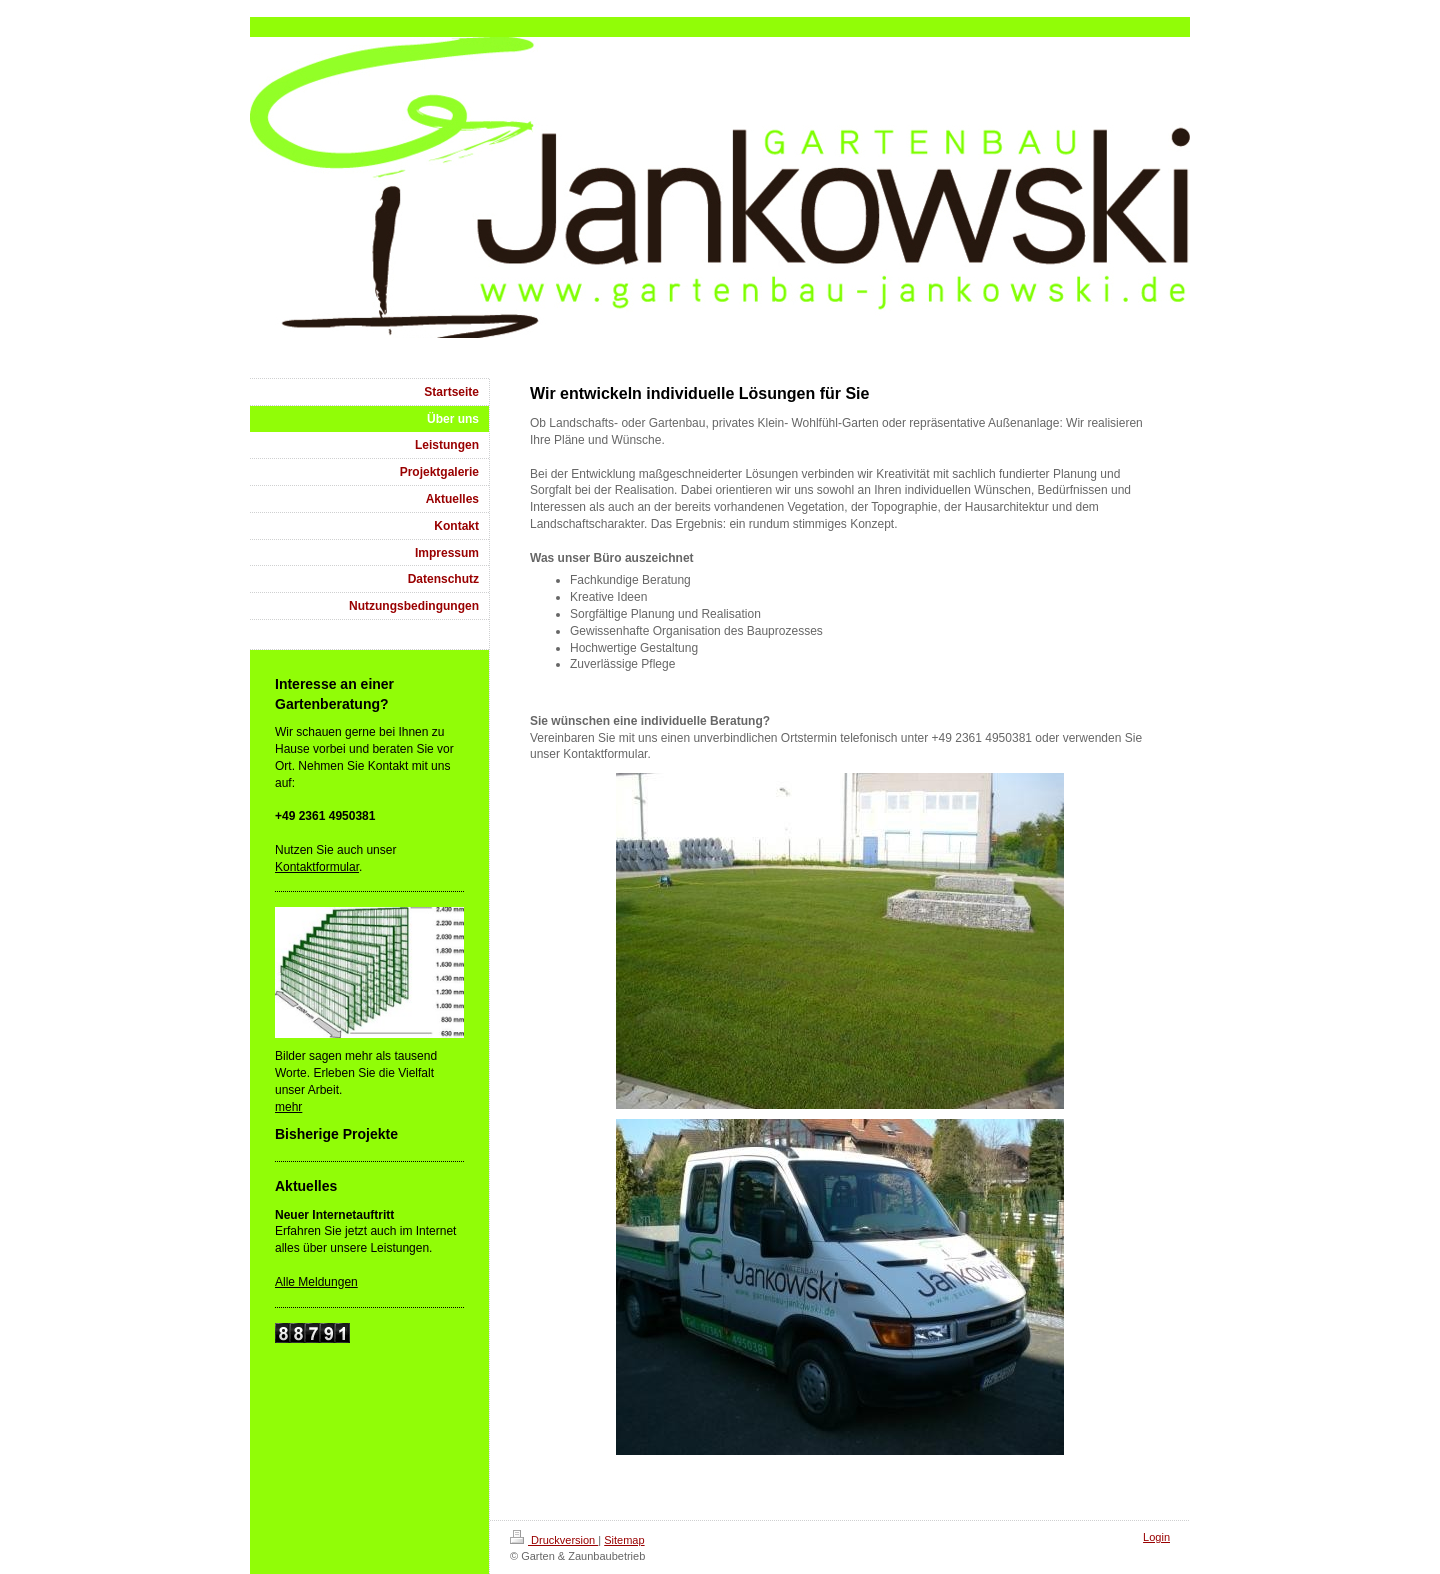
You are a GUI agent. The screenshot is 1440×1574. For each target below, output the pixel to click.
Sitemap (624, 1540)
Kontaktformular (317, 867)
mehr (288, 1107)
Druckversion (554, 1540)
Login (1156, 1537)
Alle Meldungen (316, 1282)
